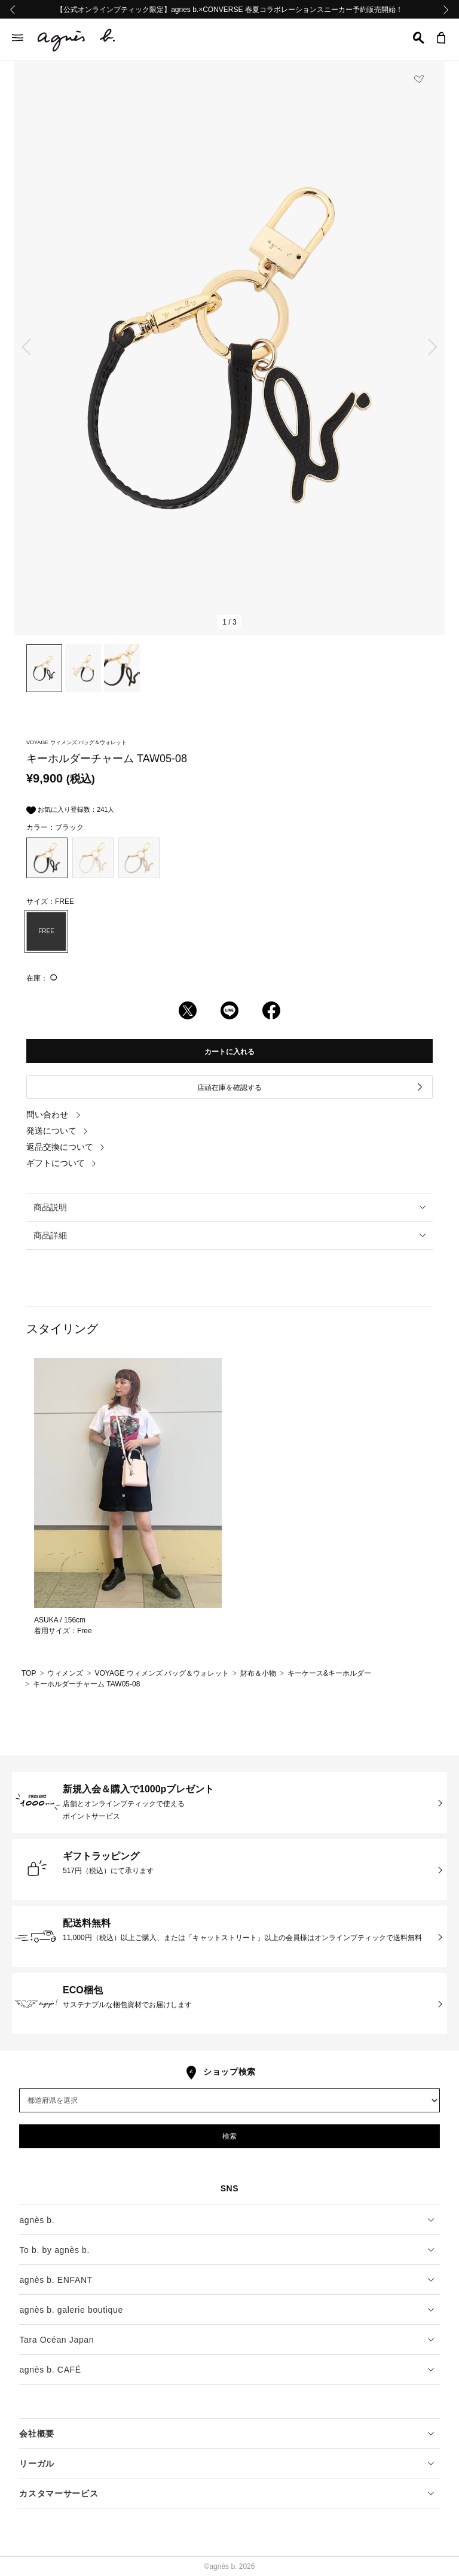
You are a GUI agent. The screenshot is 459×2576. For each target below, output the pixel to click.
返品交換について (65, 1147)
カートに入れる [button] (229, 1052)
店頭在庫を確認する (310, 1087)
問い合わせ (53, 1114)
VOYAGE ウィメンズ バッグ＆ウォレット (161, 1673)
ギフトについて (61, 1163)
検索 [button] (229, 2136)
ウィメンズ (65, 1673)
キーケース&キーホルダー (329, 1673)
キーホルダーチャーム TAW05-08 (86, 1684)
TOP (29, 1673)
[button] (418, 38)
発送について (57, 1130)
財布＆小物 (258, 1673)
